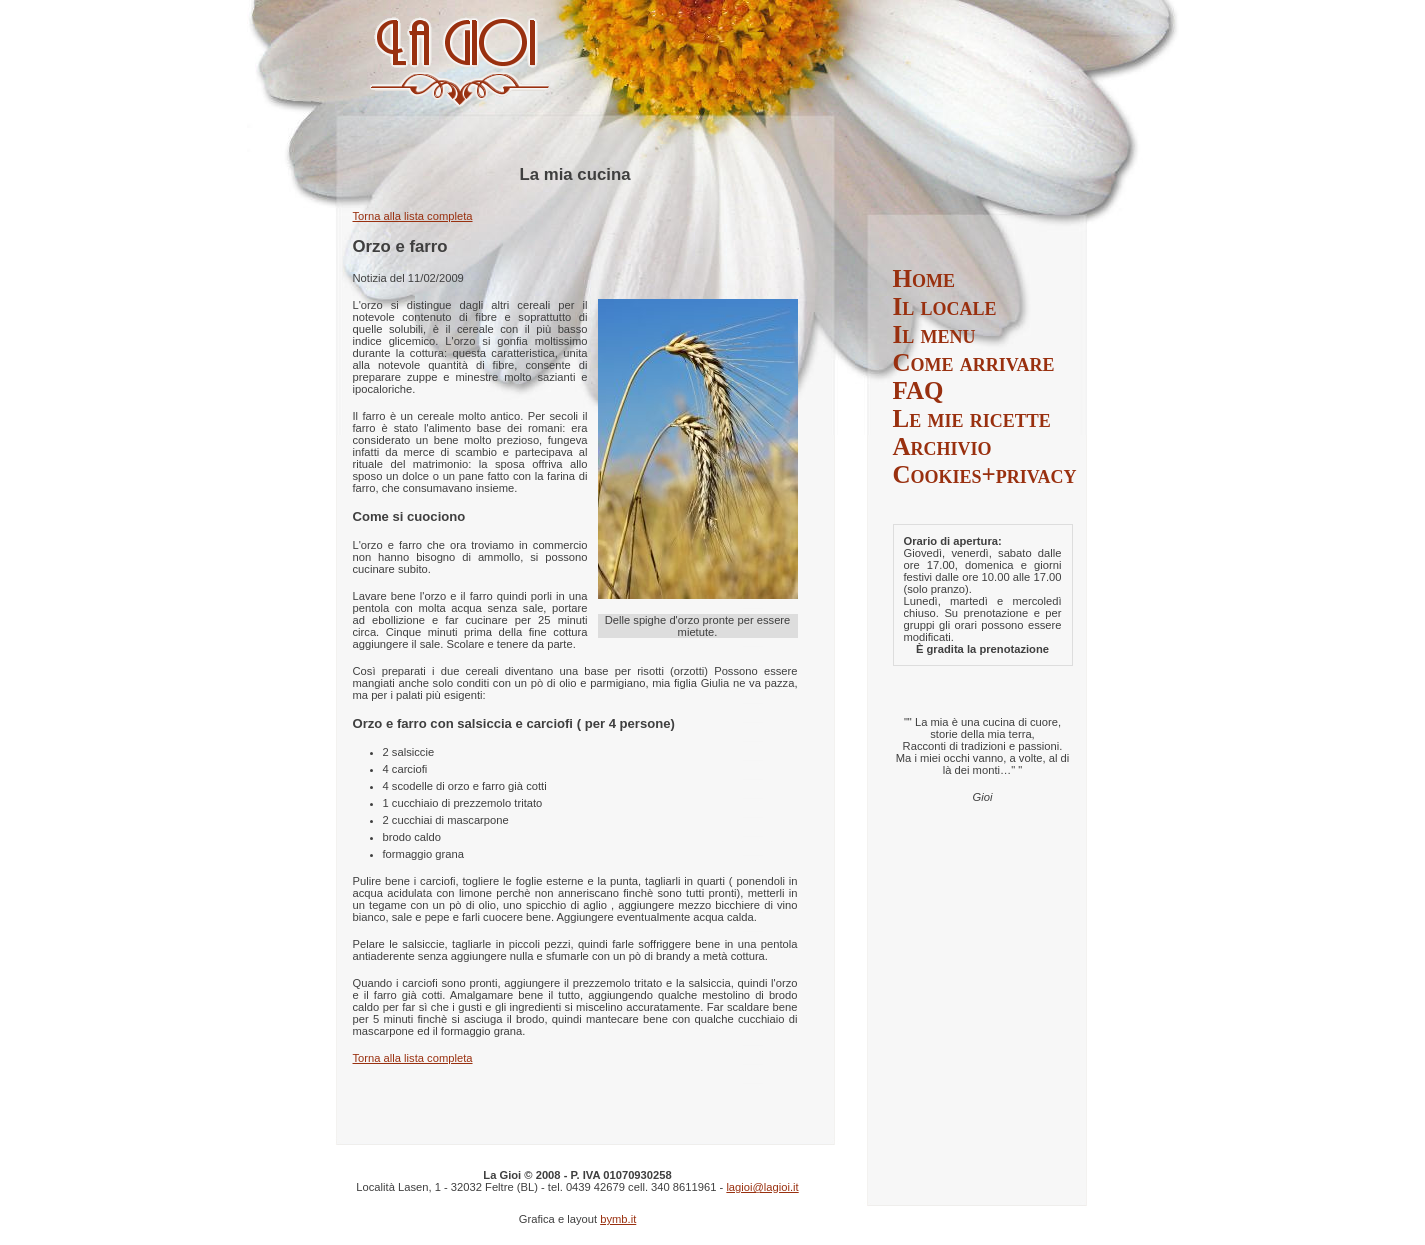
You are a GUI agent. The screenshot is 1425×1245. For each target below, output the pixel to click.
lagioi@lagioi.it (762, 1187)
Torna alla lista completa (413, 216)
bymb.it (618, 1219)
